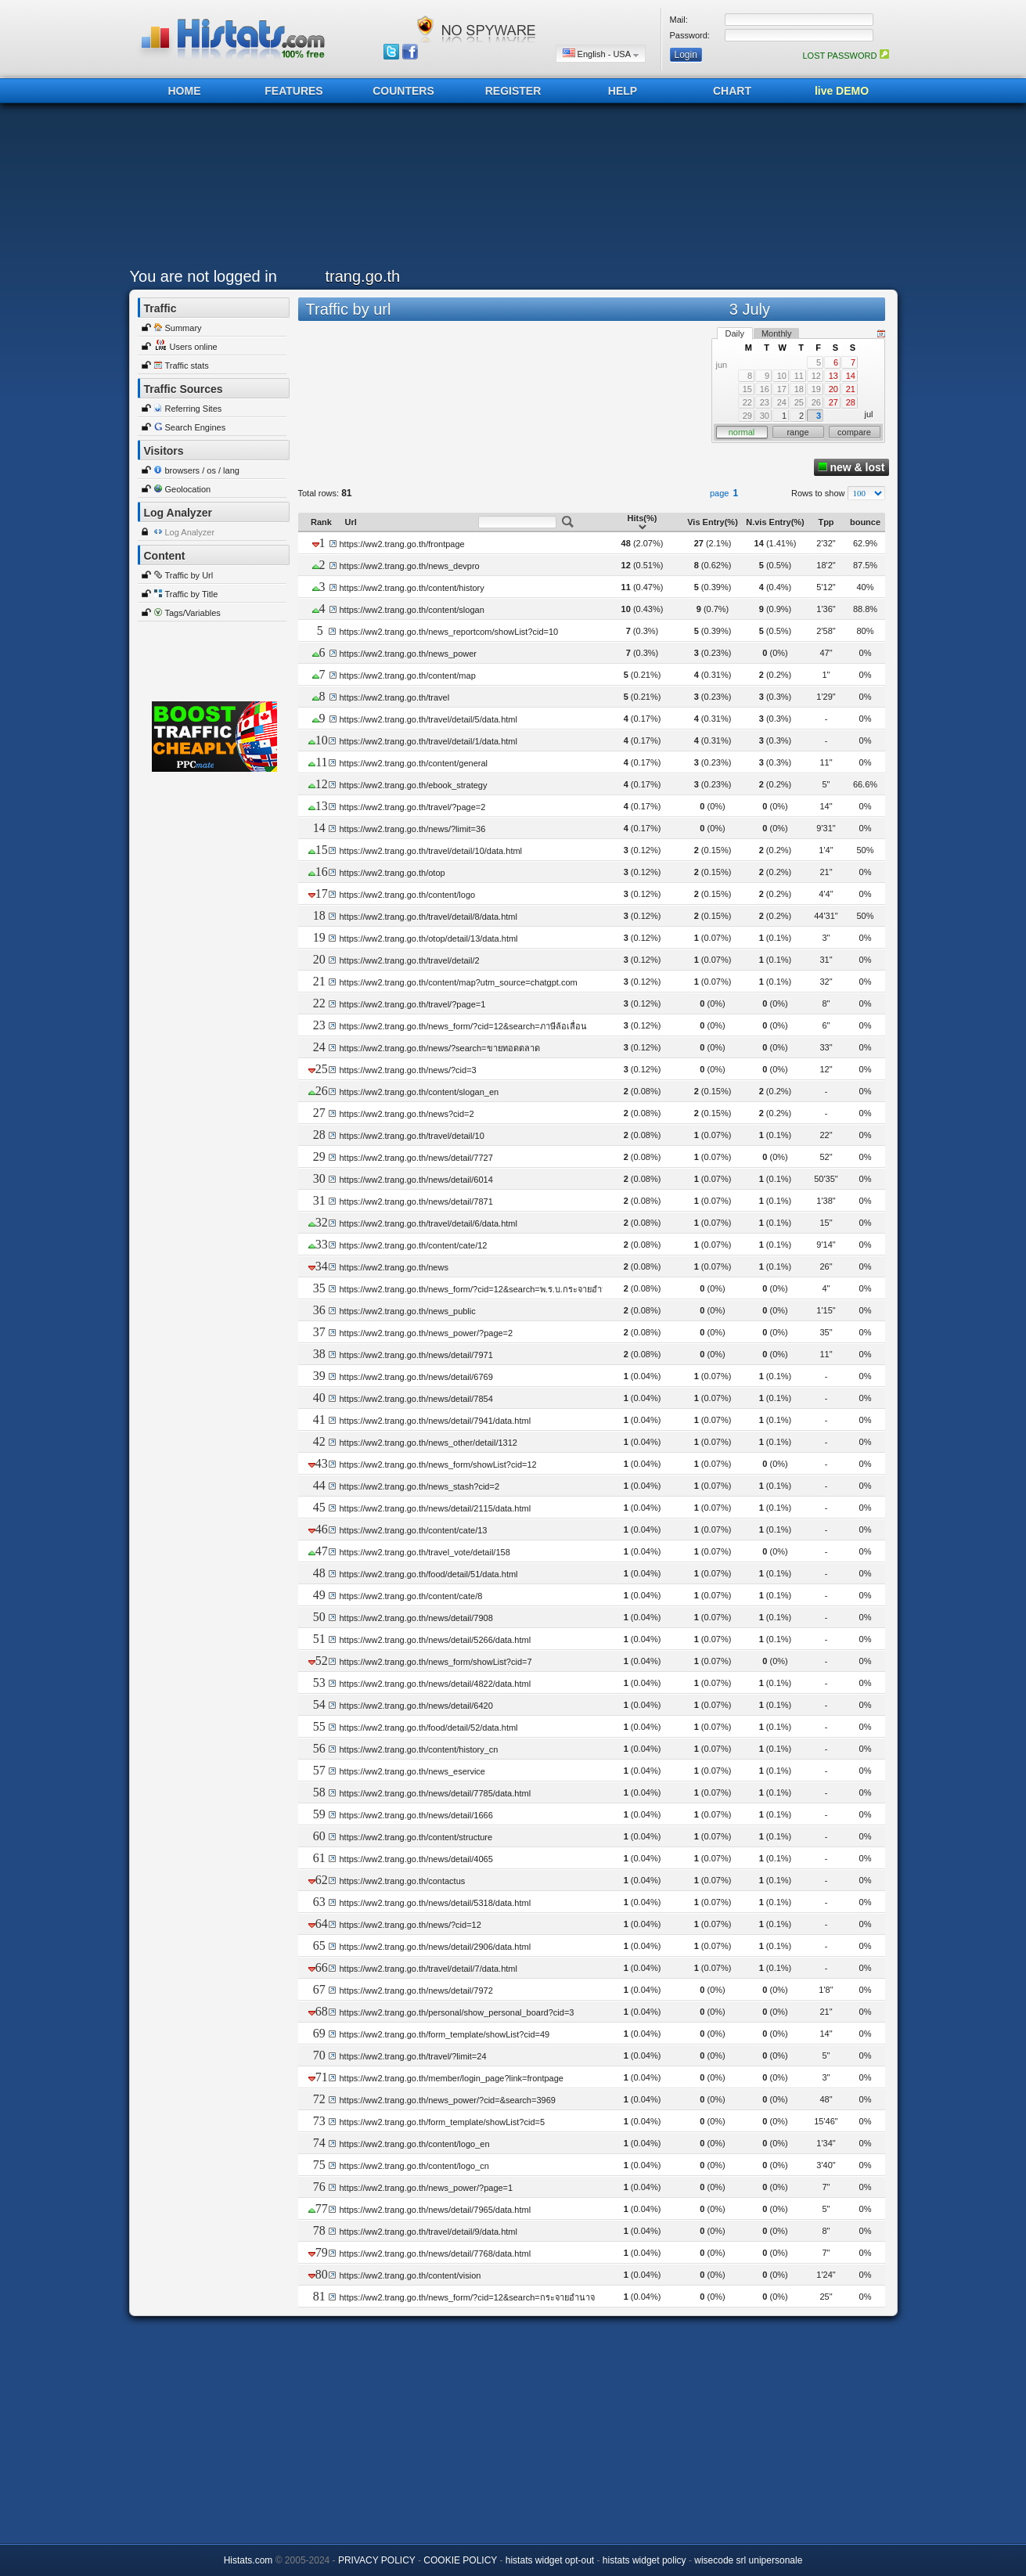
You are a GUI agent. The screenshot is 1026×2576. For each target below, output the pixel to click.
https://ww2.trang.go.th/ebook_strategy (413, 785)
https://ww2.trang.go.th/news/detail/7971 (415, 1355)
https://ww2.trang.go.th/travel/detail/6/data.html (428, 1223)
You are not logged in (203, 276)
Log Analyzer (190, 532)
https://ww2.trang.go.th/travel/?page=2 (412, 807)
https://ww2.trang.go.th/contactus (402, 1881)
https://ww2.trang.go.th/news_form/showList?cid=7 (435, 1661)
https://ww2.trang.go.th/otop (392, 872)
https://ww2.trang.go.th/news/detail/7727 (415, 1157)
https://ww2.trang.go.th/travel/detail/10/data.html (430, 851)
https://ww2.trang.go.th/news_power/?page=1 (426, 2187)
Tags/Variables (193, 613)
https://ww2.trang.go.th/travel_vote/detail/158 (424, 1552)
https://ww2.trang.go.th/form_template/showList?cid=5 (442, 2122)
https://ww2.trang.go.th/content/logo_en (414, 2144)
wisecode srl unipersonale (748, 2560)
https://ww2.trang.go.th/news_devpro (410, 566)
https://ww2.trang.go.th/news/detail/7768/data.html (435, 2253)
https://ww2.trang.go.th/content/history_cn (418, 1749)
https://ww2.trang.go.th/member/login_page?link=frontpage (451, 2078)
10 (782, 375)
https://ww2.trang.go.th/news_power (408, 653)
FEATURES (293, 91)
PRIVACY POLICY (377, 2560)
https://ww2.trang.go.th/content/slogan (412, 609)
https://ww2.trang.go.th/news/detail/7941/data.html (435, 1420)
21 (850, 389)
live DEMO (842, 91)
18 (799, 389)
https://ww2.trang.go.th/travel (395, 697)
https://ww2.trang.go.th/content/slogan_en (419, 1092)
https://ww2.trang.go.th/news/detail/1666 (415, 1815)
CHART (732, 91)
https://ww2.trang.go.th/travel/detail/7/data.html (428, 1968)
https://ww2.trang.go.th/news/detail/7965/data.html (435, 2209)
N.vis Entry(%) (775, 522)
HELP (622, 91)
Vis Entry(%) (712, 522)
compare (854, 432)
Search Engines (195, 427)
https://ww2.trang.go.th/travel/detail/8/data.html (428, 916)
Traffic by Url (189, 575)
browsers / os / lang (202, 470)
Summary (183, 328)
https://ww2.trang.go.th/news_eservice (411, 1771)
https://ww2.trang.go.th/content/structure (415, 1837)
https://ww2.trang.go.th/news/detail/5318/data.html (435, 1903)
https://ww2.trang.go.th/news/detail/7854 (415, 1398)
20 (833, 389)
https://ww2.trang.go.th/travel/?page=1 (412, 1004)
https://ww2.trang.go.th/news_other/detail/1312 (428, 1442)
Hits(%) (642, 522)
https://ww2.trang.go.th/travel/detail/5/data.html (428, 719)
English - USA (601, 54)
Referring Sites (193, 408)
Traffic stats (187, 365)
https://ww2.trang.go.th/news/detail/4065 (415, 1859)
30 (764, 415)
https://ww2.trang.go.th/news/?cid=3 (407, 1070)
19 (816, 389)
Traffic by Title (191, 594)
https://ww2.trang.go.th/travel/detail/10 (411, 1135)
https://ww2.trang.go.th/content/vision (410, 2275)
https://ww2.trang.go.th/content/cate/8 (410, 1596)
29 (747, 415)
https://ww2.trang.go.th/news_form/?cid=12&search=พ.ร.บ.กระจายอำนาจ (478, 1289)
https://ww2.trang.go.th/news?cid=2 (406, 1114)
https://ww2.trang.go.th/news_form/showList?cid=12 (437, 1464)
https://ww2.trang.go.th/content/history (412, 588)
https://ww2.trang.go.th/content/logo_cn (413, 2166)
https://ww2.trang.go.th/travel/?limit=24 (412, 2056)
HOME (184, 91)
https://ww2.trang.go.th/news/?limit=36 (412, 829)
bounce (865, 522)
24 (782, 402)
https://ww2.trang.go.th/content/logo (407, 894)
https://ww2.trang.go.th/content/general (413, 763)
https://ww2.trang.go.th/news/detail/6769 (415, 1377)
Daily (734, 333)
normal (742, 432)
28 (850, 402)
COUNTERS (403, 91)
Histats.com (248, 2560)
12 (816, 375)
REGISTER (513, 91)
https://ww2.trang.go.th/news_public (407, 1311)
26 (816, 402)
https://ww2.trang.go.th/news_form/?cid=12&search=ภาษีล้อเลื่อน (462, 1026)
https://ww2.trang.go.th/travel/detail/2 (409, 960)
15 (747, 389)
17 (782, 389)
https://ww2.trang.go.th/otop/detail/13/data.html (428, 938)
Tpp (825, 522)
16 (764, 389)
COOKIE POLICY (460, 2560)
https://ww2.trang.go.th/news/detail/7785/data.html (435, 1793)
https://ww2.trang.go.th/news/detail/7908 (415, 1618)
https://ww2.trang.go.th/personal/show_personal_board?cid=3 (456, 2012)
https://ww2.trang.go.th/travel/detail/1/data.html (428, 741)
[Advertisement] (509, 189)
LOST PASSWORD (845, 55)
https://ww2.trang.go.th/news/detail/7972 (415, 1990)
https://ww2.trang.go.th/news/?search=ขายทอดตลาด (439, 1048)
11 (799, 375)
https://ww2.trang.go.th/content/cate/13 (413, 1530)
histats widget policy (644, 2560)
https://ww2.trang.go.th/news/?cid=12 (410, 1924)
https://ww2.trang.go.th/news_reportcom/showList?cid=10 (448, 631)
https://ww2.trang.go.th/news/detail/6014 (415, 1179)
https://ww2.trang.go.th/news (393, 1267)
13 (833, 375)
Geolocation (188, 489)
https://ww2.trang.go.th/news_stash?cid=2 (419, 1486)
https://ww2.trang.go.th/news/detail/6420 (415, 1705)
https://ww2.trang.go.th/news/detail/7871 (415, 1201)
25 (799, 402)
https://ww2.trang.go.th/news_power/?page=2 (426, 1333)
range (797, 432)
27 (833, 402)
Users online (194, 346)
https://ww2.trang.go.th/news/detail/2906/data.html (435, 1946)
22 (747, 402)
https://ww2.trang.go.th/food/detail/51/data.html (428, 1574)
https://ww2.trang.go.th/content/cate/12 (413, 1245)
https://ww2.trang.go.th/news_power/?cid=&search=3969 (447, 2100)
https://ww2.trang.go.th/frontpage (402, 544)
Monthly (776, 333)
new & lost (851, 467)
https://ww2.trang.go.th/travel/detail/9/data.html (428, 2231)
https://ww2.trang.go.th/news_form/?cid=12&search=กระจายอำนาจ (466, 2297)
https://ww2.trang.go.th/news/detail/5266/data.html (435, 1640)
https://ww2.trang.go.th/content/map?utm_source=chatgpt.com (458, 982)
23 (764, 402)
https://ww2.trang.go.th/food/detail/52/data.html (428, 1727)
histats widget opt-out (550, 2560)
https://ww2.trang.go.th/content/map (408, 675)
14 (850, 375)
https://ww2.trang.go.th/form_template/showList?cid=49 (444, 2034)
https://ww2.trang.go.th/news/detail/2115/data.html (435, 1508)
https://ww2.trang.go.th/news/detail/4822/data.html (435, 1683)
